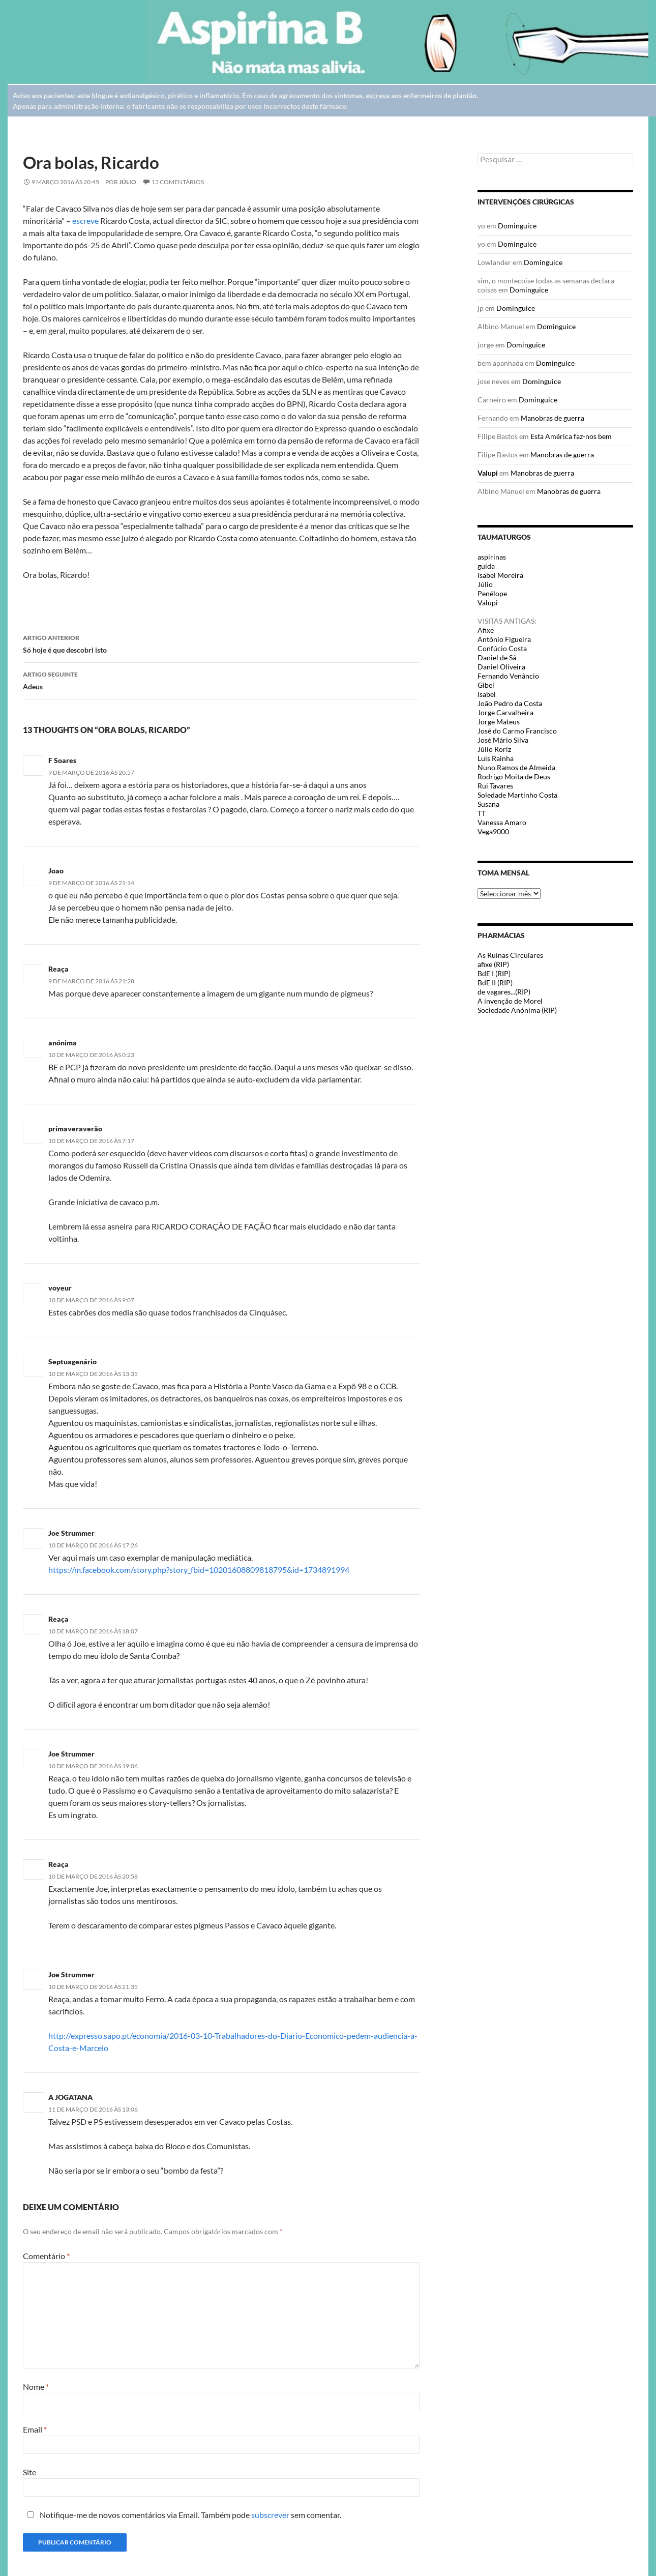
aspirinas (492, 556)
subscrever (270, 2515)
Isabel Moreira (500, 575)
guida (486, 566)
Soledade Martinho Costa (517, 795)
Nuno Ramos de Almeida (516, 767)
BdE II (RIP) (495, 982)
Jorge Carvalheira (505, 712)
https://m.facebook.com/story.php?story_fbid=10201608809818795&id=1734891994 (198, 1569)
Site (29, 2472)
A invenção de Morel (510, 1001)
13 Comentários (178, 182)
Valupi (488, 473)
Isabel (487, 694)
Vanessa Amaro (502, 822)
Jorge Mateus (499, 721)
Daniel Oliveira (501, 666)
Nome (36, 2386)
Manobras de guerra (552, 418)
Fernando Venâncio (508, 675)
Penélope (492, 593)
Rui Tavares (495, 785)
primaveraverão (75, 1128)
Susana (488, 804)
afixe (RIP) (493, 964)
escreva (378, 95)
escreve (86, 220)
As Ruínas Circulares (510, 955)
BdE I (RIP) (494, 973)
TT (482, 813)
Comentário (46, 2256)
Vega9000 (493, 831)
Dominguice (517, 225)
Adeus (221, 679)
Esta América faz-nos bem (571, 436)
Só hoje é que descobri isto (221, 643)
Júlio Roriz (494, 749)
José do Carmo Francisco (517, 730)
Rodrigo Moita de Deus (514, 776)
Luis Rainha (496, 758)
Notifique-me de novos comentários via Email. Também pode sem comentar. (182, 2515)
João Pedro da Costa (510, 703)
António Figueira (504, 639)
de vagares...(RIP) (504, 991)
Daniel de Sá (497, 657)
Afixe (486, 630)
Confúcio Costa (502, 648)
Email (35, 2429)
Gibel (486, 685)
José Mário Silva (503, 740)
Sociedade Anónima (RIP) (517, 1010)
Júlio (127, 182)
